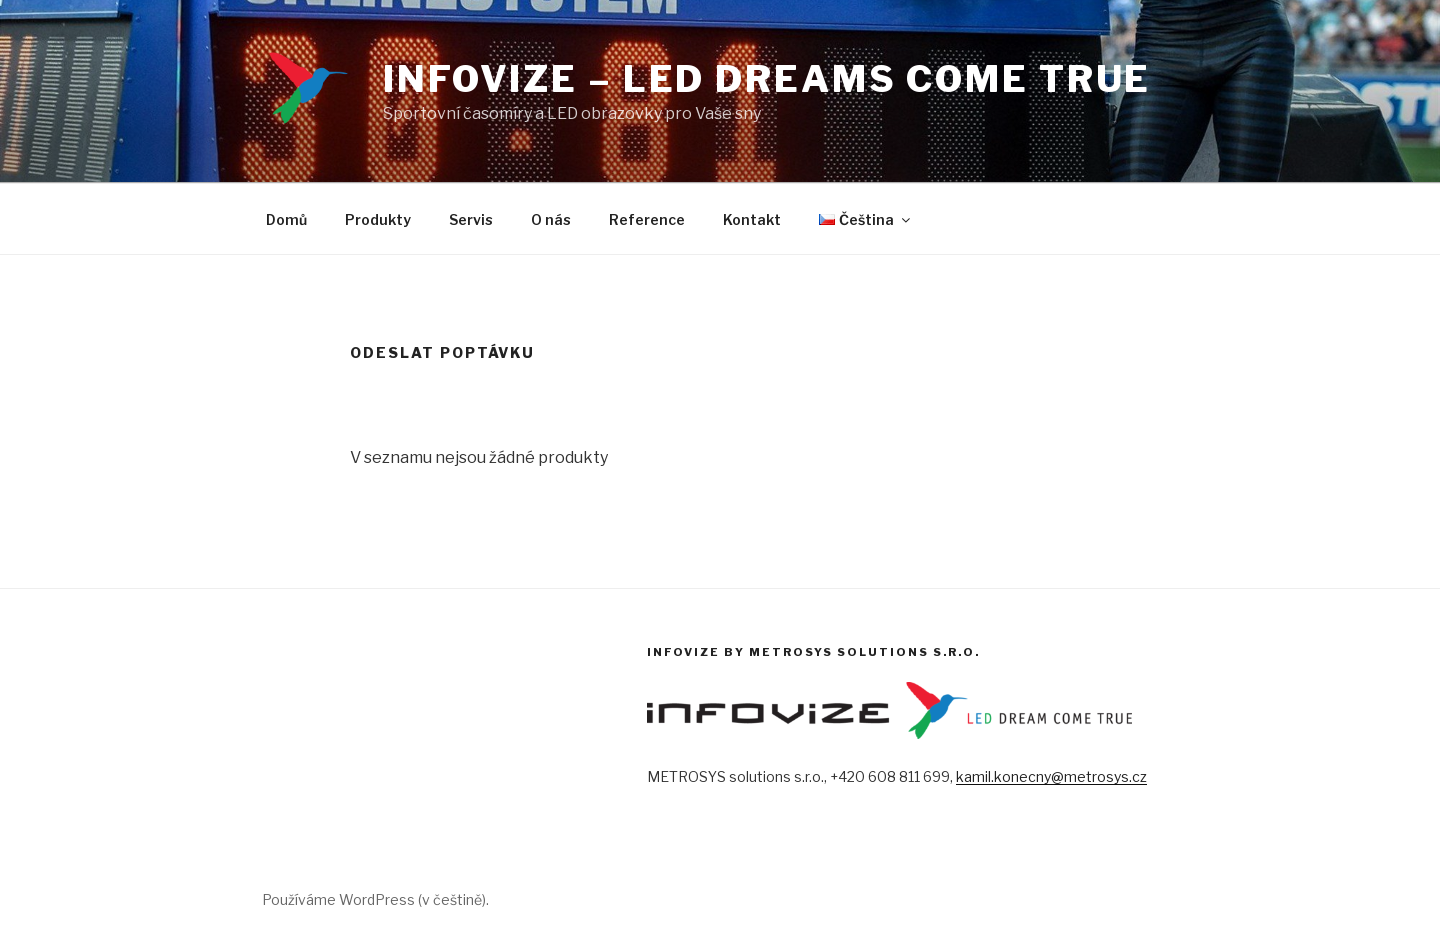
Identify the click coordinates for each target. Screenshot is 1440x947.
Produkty (378, 219)
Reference (647, 219)
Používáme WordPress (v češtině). (375, 899)
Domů (286, 219)
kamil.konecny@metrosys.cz (1051, 776)
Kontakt (752, 219)
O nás (551, 219)
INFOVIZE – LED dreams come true (767, 79)
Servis (471, 219)
